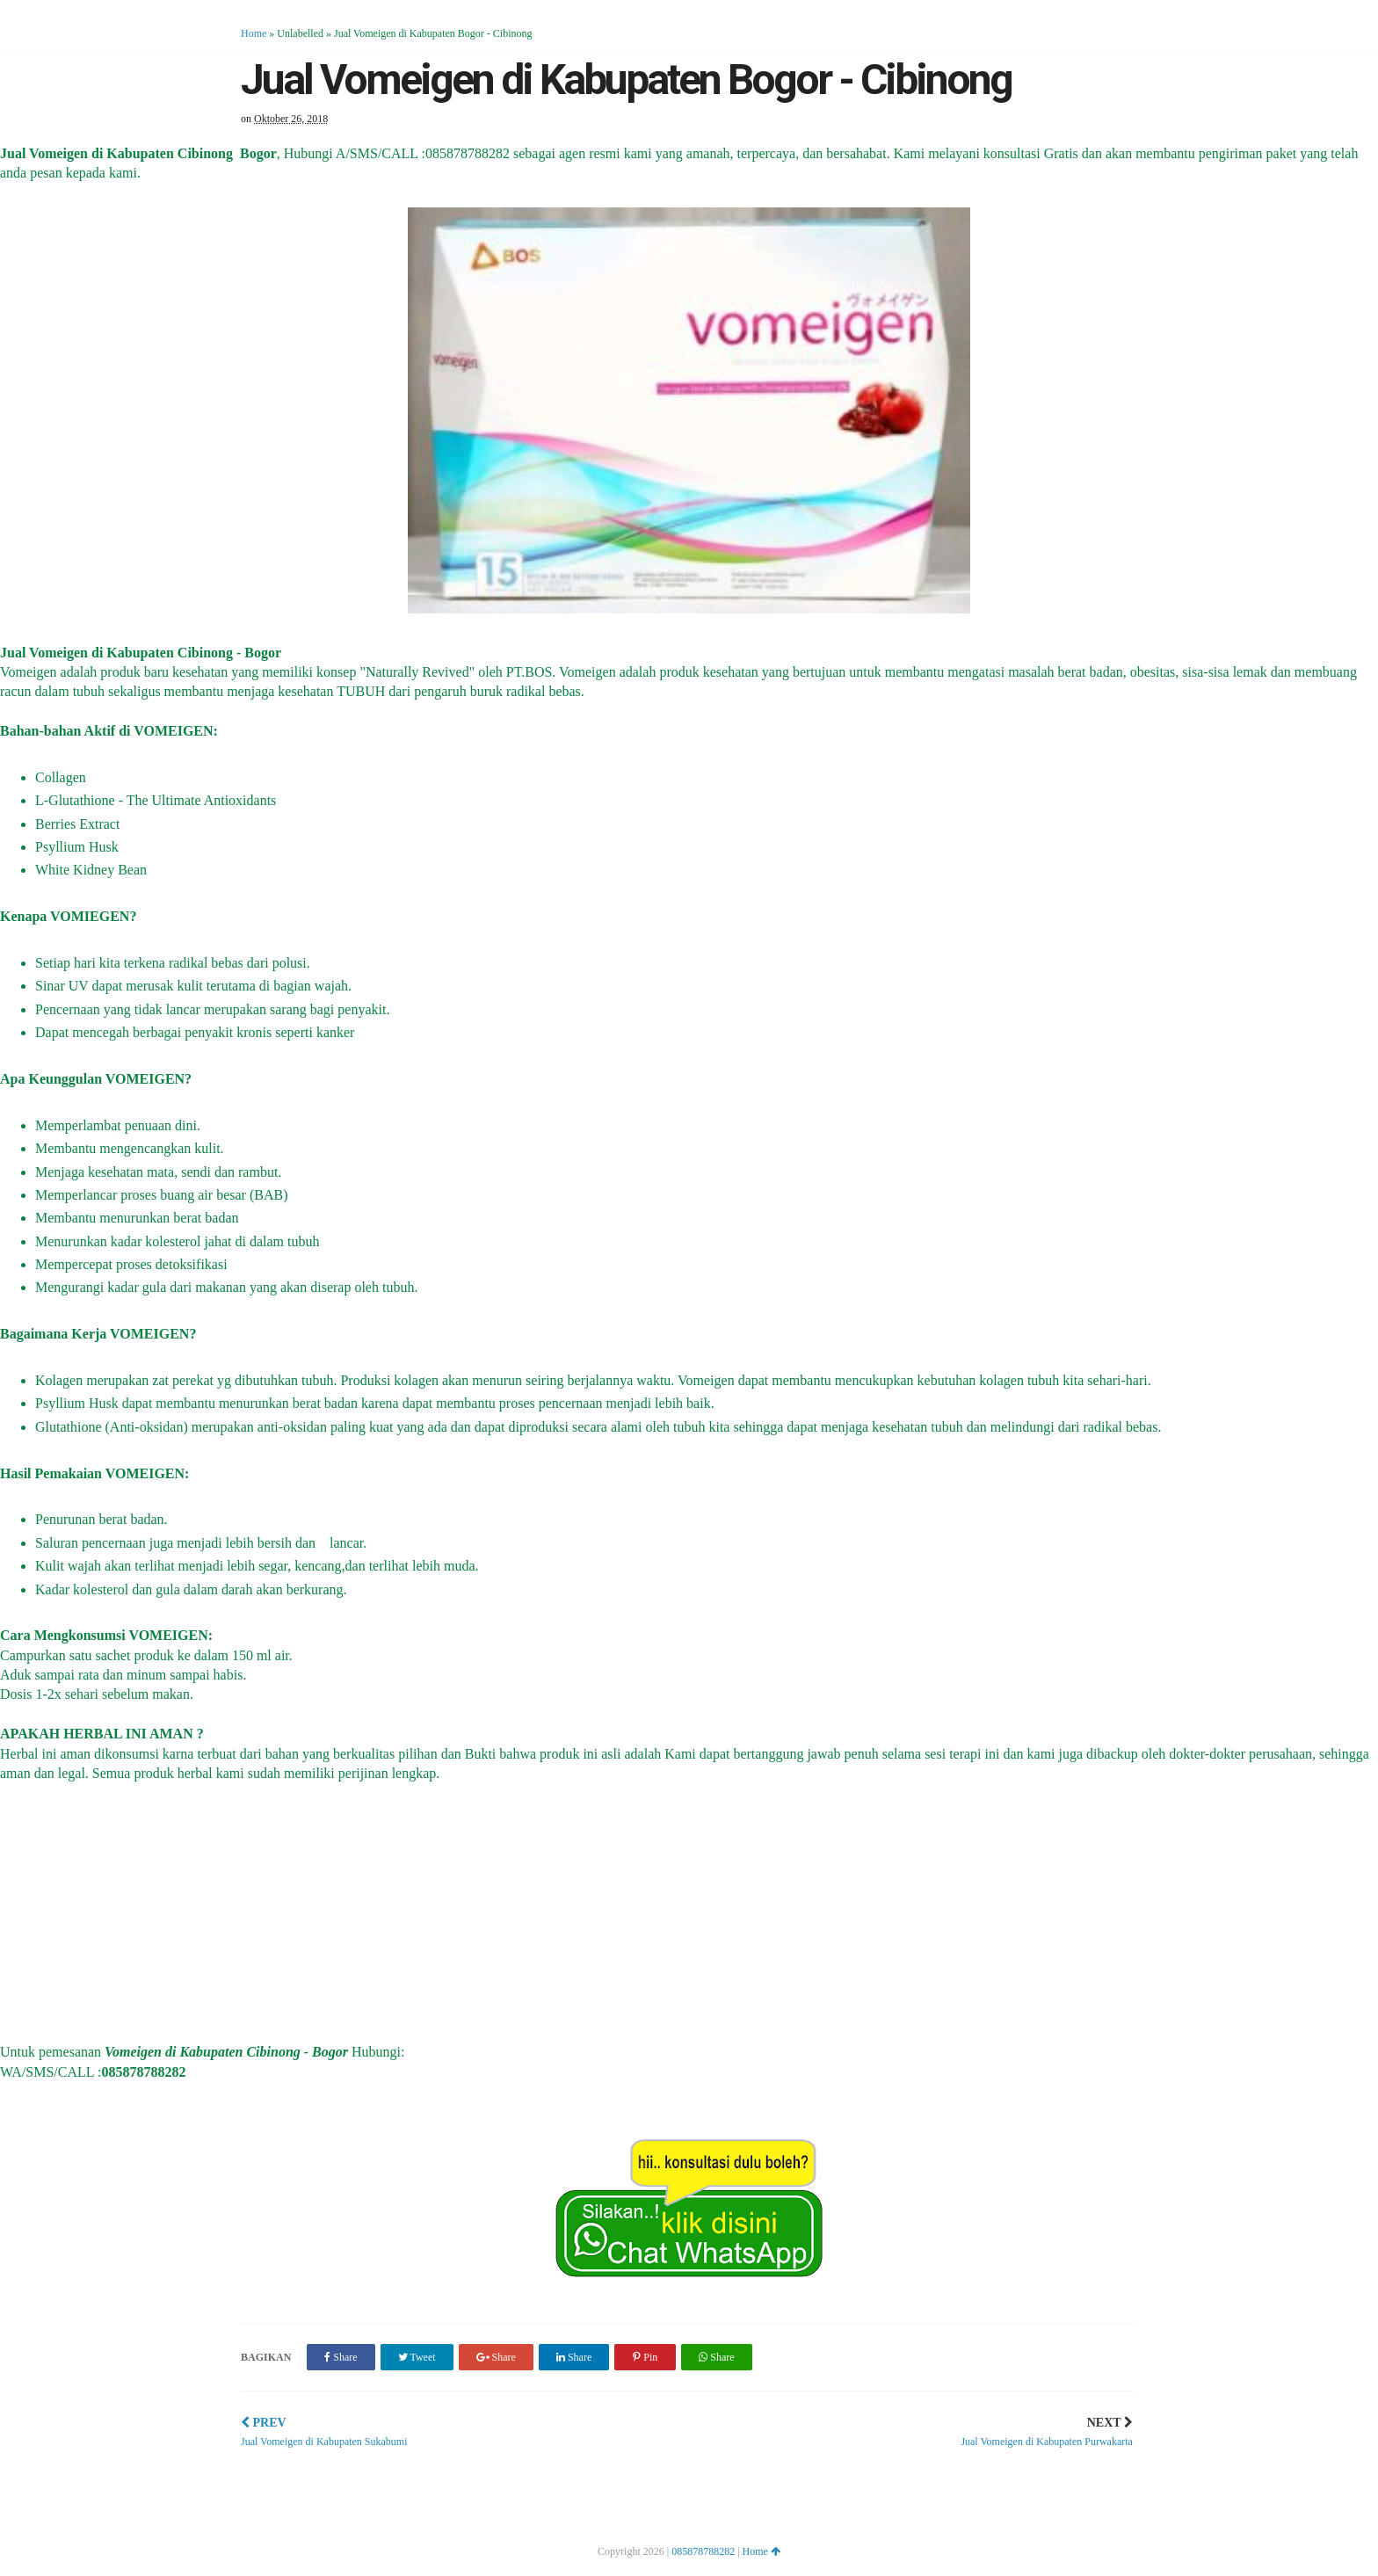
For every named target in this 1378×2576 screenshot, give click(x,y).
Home (253, 33)
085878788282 (703, 2551)
